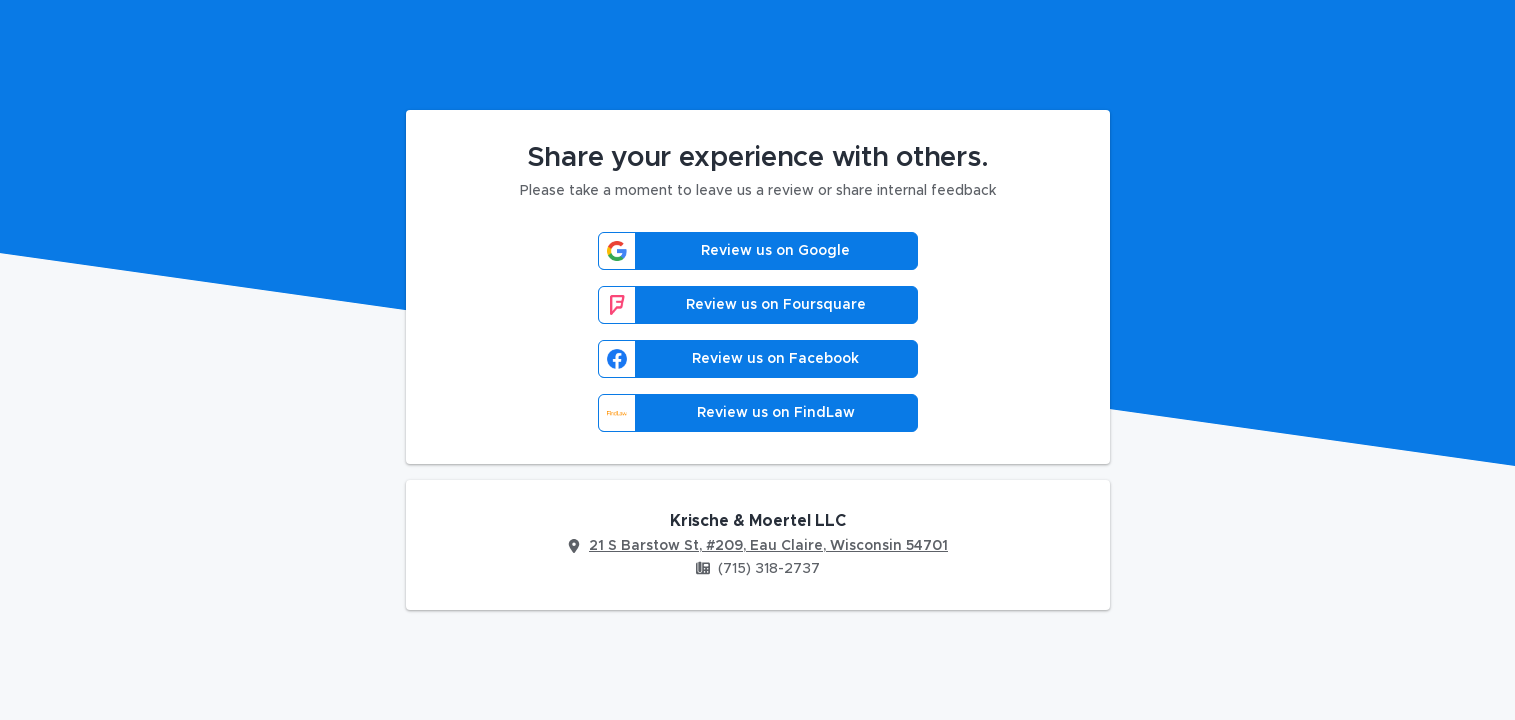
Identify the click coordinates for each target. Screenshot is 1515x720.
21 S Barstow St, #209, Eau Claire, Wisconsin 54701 (768, 546)
